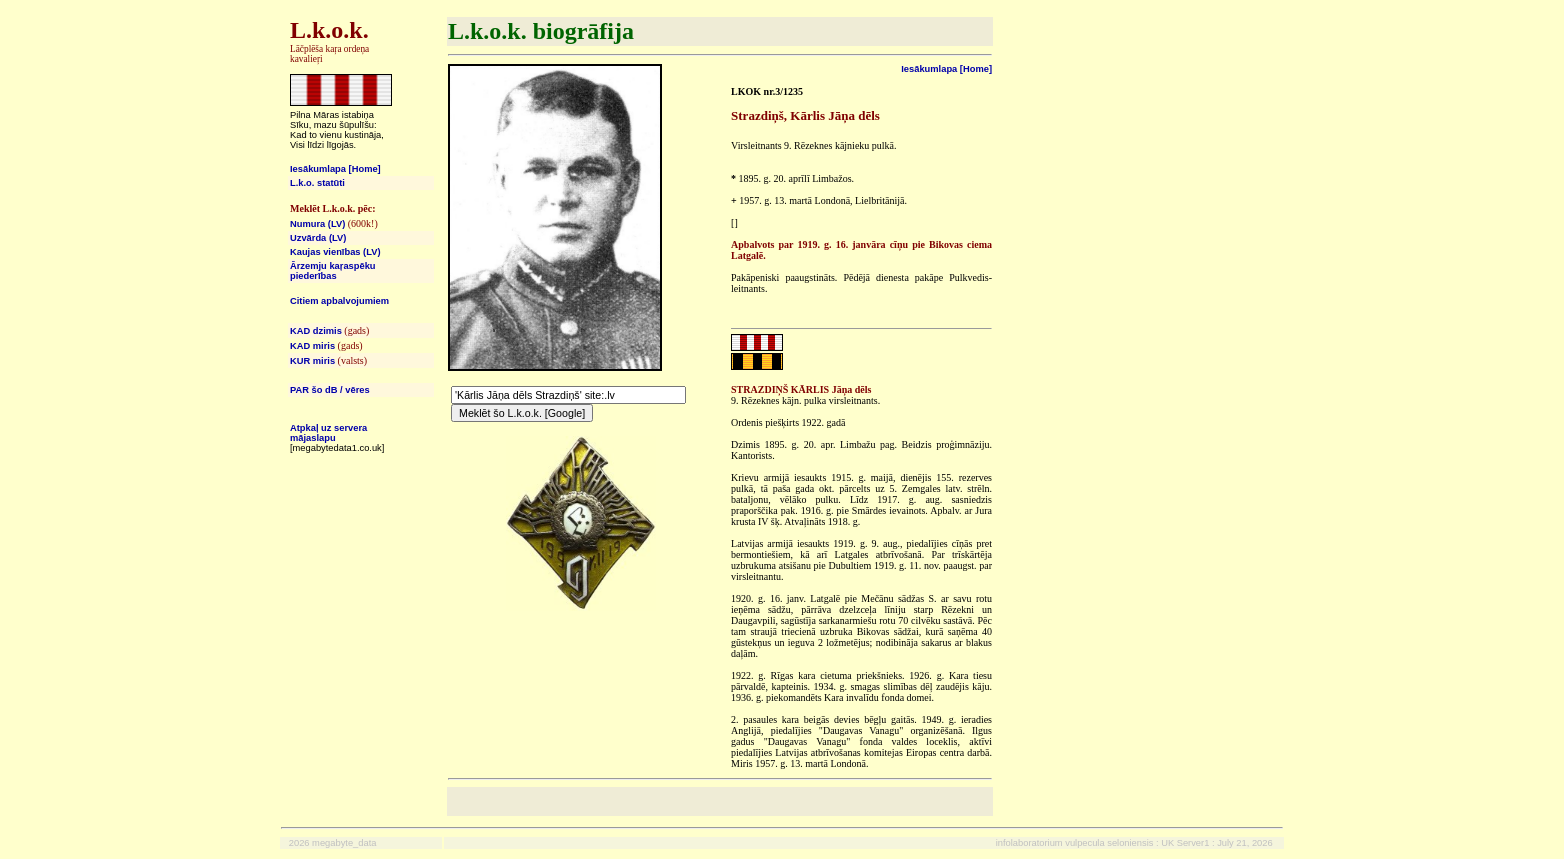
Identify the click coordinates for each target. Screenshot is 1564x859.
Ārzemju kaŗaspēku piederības (333, 271)
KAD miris (312, 346)
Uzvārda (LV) (318, 238)
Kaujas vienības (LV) (335, 252)
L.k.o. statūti (317, 183)
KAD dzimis (316, 331)
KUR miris (312, 361)
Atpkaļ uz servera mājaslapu (328, 433)
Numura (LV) (317, 224)
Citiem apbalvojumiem (339, 301)
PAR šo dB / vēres (330, 390)
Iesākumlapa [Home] (335, 169)
